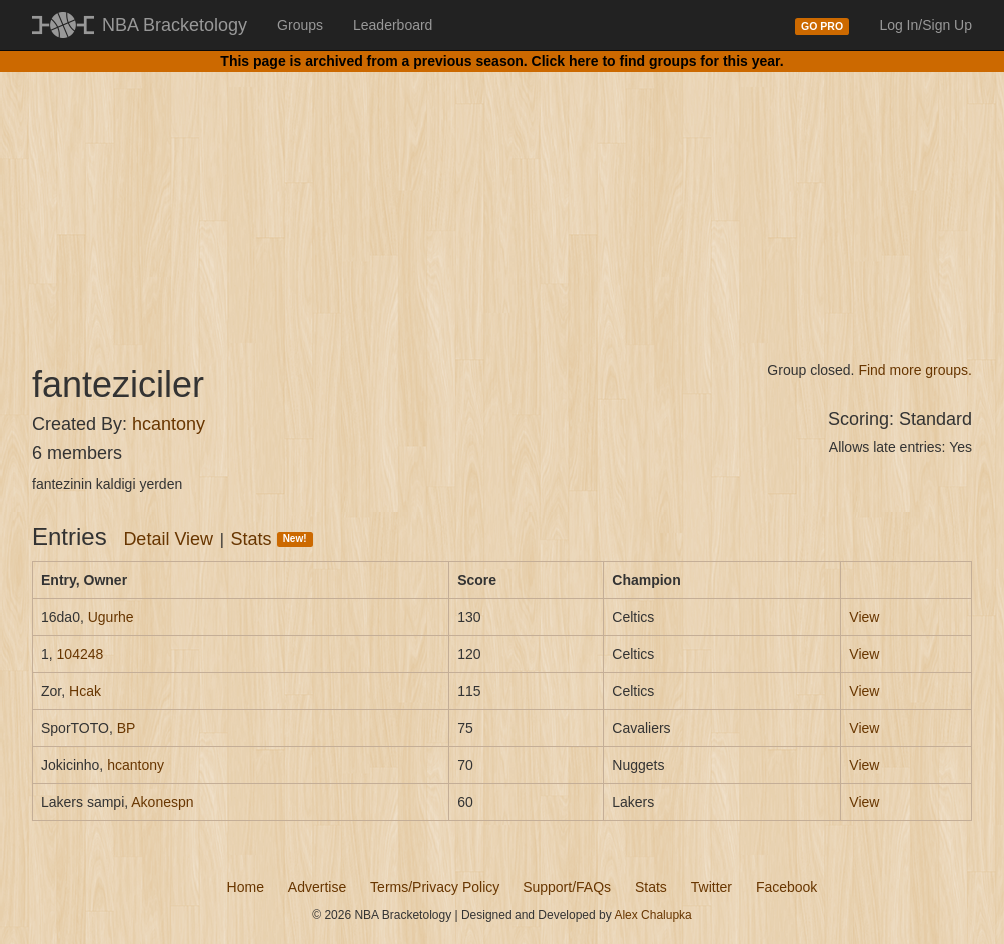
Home (245, 887)
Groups (300, 25)
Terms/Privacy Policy (434, 887)
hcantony (168, 424)
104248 (80, 654)
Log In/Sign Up (925, 25)
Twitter (711, 887)
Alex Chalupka (652, 915)
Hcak (85, 691)
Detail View (168, 539)
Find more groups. (915, 370)
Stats (272, 539)
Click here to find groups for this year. (658, 61)
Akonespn (162, 802)
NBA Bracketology (174, 25)
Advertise (317, 887)
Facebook (786, 887)
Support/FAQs (567, 887)
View (864, 617)
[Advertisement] (502, 200)
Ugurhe (111, 617)
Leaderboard (392, 25)
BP (126, 728)
